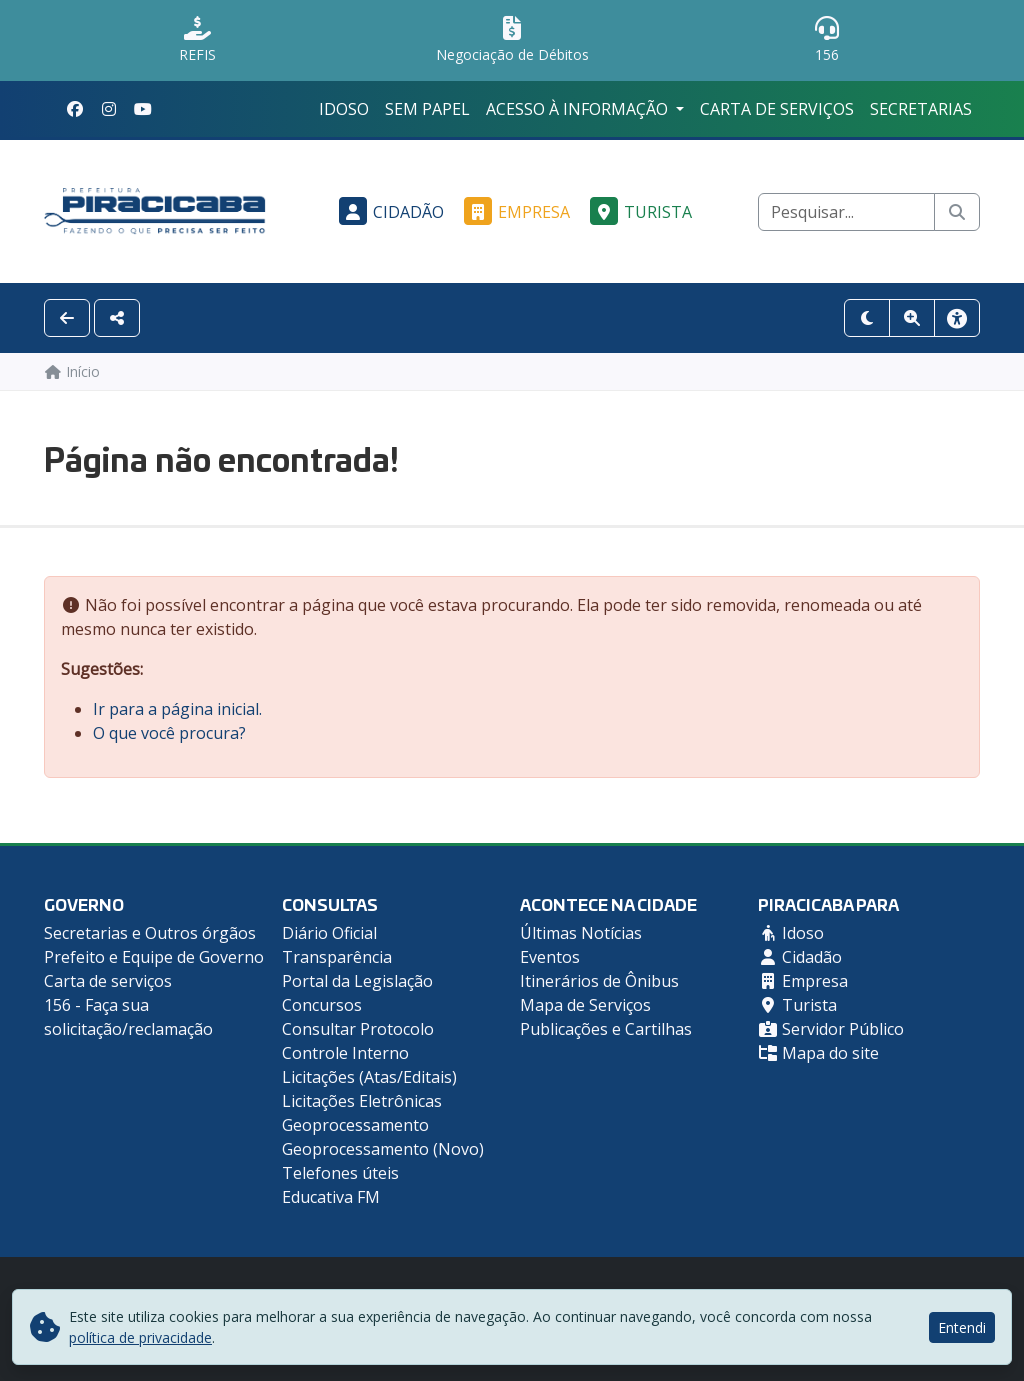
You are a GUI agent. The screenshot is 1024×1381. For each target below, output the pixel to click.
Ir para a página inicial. (177, 709)
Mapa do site (818, 1053)
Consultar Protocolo (358, 1029)
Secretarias (921, 109)
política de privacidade (140, 1337)
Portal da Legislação (357, 981)
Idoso (344, 109)
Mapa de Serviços (585, 1005)
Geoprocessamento (355, 1125)
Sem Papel (427, 109)
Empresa (514, 212)
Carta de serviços (777, 109)
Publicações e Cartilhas (606, 1029)
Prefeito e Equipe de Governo (154, 957)
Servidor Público (831, 1029)
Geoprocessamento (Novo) (383, 1149)
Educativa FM (331, 1197)
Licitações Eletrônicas (362, 1101)
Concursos (322, 1005)
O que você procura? (169, 733)
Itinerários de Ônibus (599, 981)
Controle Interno (345, 1053)
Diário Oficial (329, 933)
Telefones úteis (340, 1173)
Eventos (550, 957)
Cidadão (388, 212)
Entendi (962, 1327)
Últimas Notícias (581, 933)
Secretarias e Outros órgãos (150, 933)
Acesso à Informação (579, 109)
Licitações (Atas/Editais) (369, 1077)
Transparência (337, 957)
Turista (638, 212)
